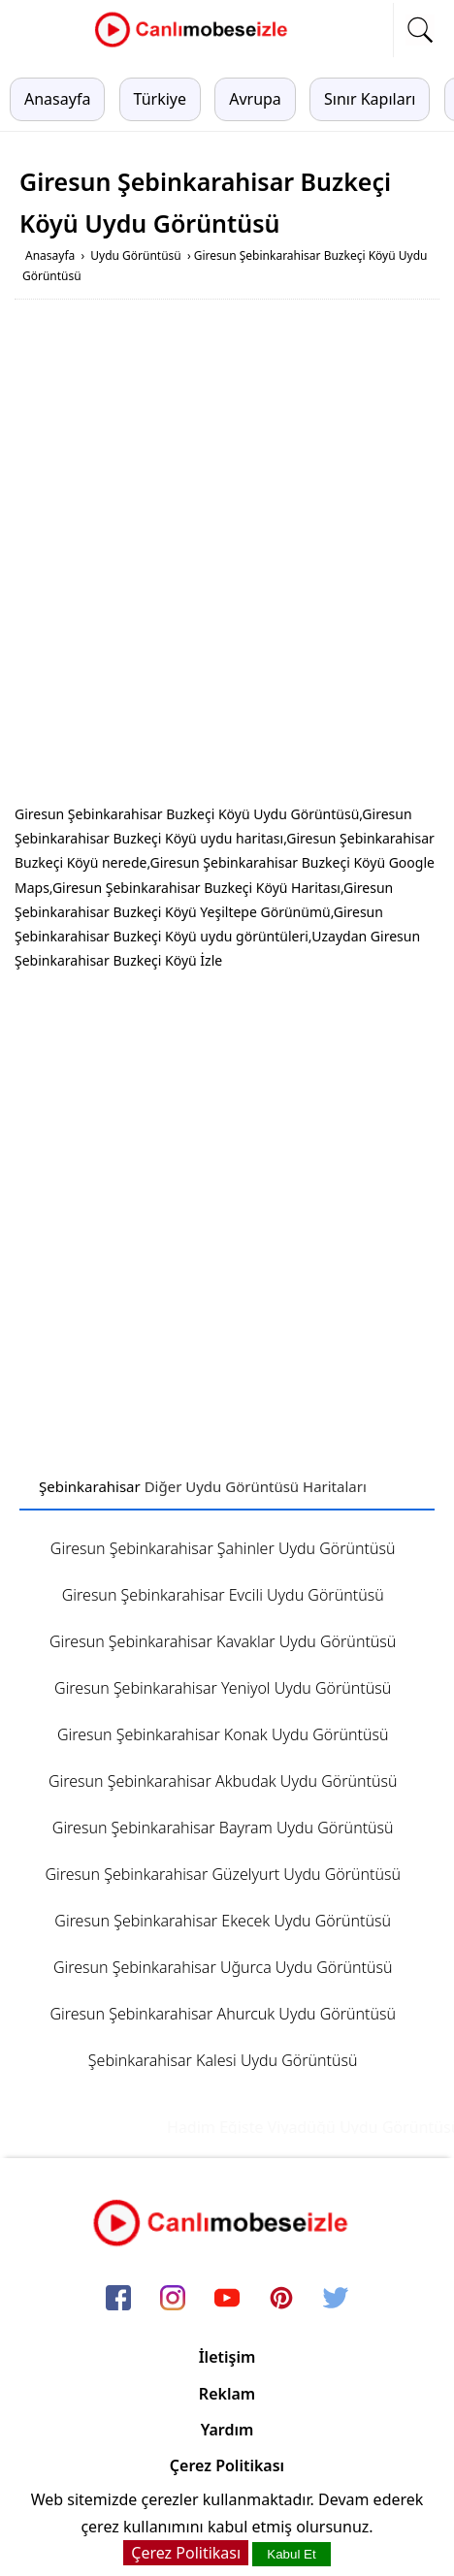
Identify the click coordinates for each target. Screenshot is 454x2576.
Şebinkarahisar (90, 1486)
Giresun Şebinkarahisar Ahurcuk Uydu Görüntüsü (222, 2013)
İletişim (227, 2357)
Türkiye (160, 99)
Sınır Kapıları (369, 99)
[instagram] (172, 2299)
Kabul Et (291, 2554)
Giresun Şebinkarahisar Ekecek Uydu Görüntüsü (222, 1920)
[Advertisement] (227, 555)
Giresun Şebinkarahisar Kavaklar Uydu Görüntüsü (222, 1641)
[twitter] (335, 2299)
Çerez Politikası (227, 2465)
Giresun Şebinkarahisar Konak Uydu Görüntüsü (223, 1734)
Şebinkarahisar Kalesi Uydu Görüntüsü (223, 2060)
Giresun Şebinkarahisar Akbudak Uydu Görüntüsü (223, 1781)
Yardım (227, 2429)
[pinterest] (281, 2299)
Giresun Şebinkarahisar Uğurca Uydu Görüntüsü (223, 1967)
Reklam (227, 2393)
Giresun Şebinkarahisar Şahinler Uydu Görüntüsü (223, 1548)
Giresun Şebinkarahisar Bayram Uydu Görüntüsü (223, 1827)
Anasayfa (57, 99)
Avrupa (255, 99)
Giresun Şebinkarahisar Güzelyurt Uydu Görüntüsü (223, 1874)
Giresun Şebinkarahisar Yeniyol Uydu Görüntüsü (222, 1688)
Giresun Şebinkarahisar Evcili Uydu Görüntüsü (223, 1595)
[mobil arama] (420, 30)
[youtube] (227, 2299)
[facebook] (118, 2299)
